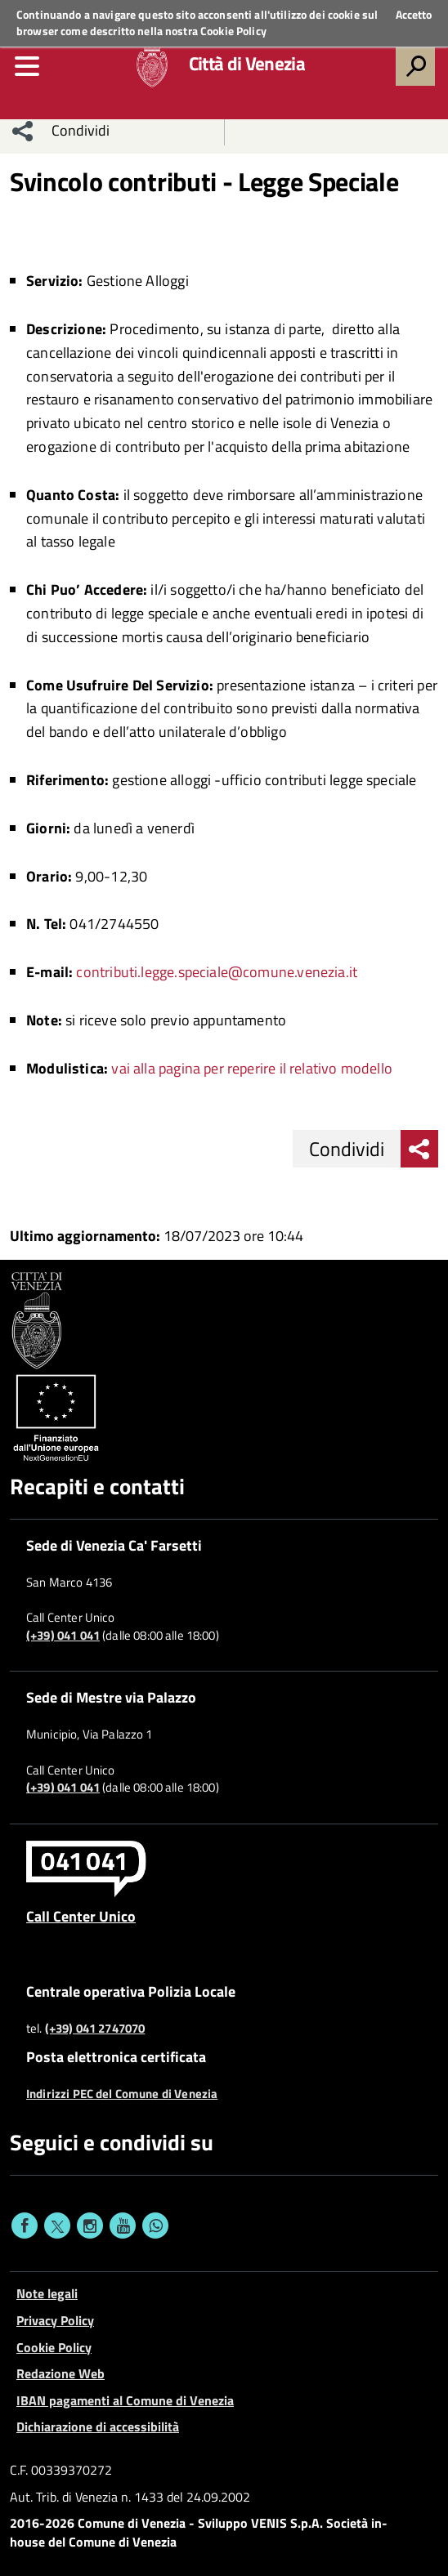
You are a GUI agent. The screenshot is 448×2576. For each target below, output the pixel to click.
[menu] (27, 66)
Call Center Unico (81, 1916)
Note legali (47, 2293)
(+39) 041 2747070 (95, 2029)
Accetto (414, 15)
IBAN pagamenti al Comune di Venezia (125, 2400)
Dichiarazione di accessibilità (97, 2426)
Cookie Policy (233, 30)
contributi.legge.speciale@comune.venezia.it (216, 972)
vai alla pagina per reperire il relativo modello (251, 1068)
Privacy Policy (55, 2320)
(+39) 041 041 (63, 1636)
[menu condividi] (23, 131)
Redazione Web (60, 2373)
